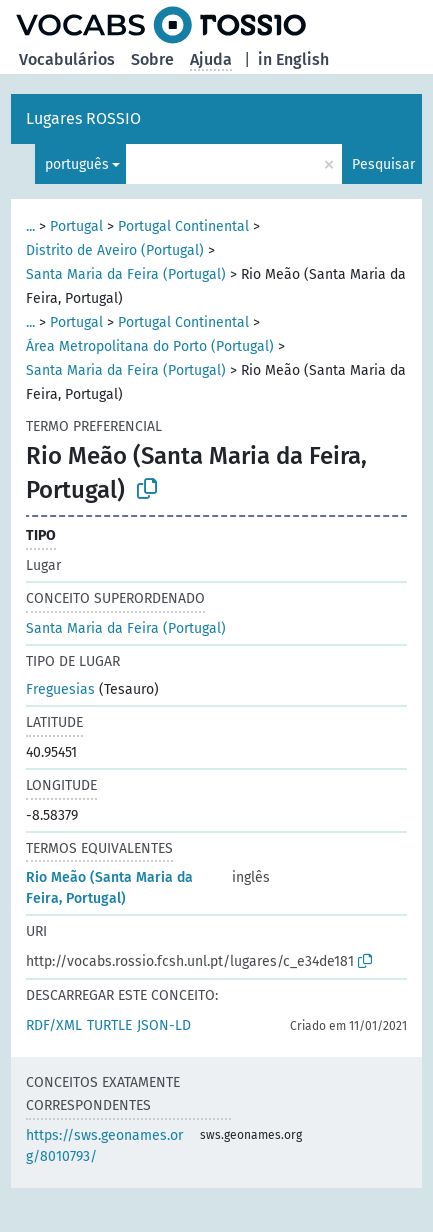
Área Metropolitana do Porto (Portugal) (150, 346)
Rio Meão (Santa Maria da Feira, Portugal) (109, 888)
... (30, 226)
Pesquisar (383, 164)
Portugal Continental (183, 226)
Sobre (152, 59)
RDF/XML (54, 1025)
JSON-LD (164, 1025)
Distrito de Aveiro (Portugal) (115, 250)
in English (293, 59)
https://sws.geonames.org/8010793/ (104, 1146)
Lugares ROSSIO (83, 118)
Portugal (76, 226)
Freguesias (60, 689)
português (77, 164)
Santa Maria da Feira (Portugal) (126, 274)
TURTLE (109, 1025)
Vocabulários (67, 59)
